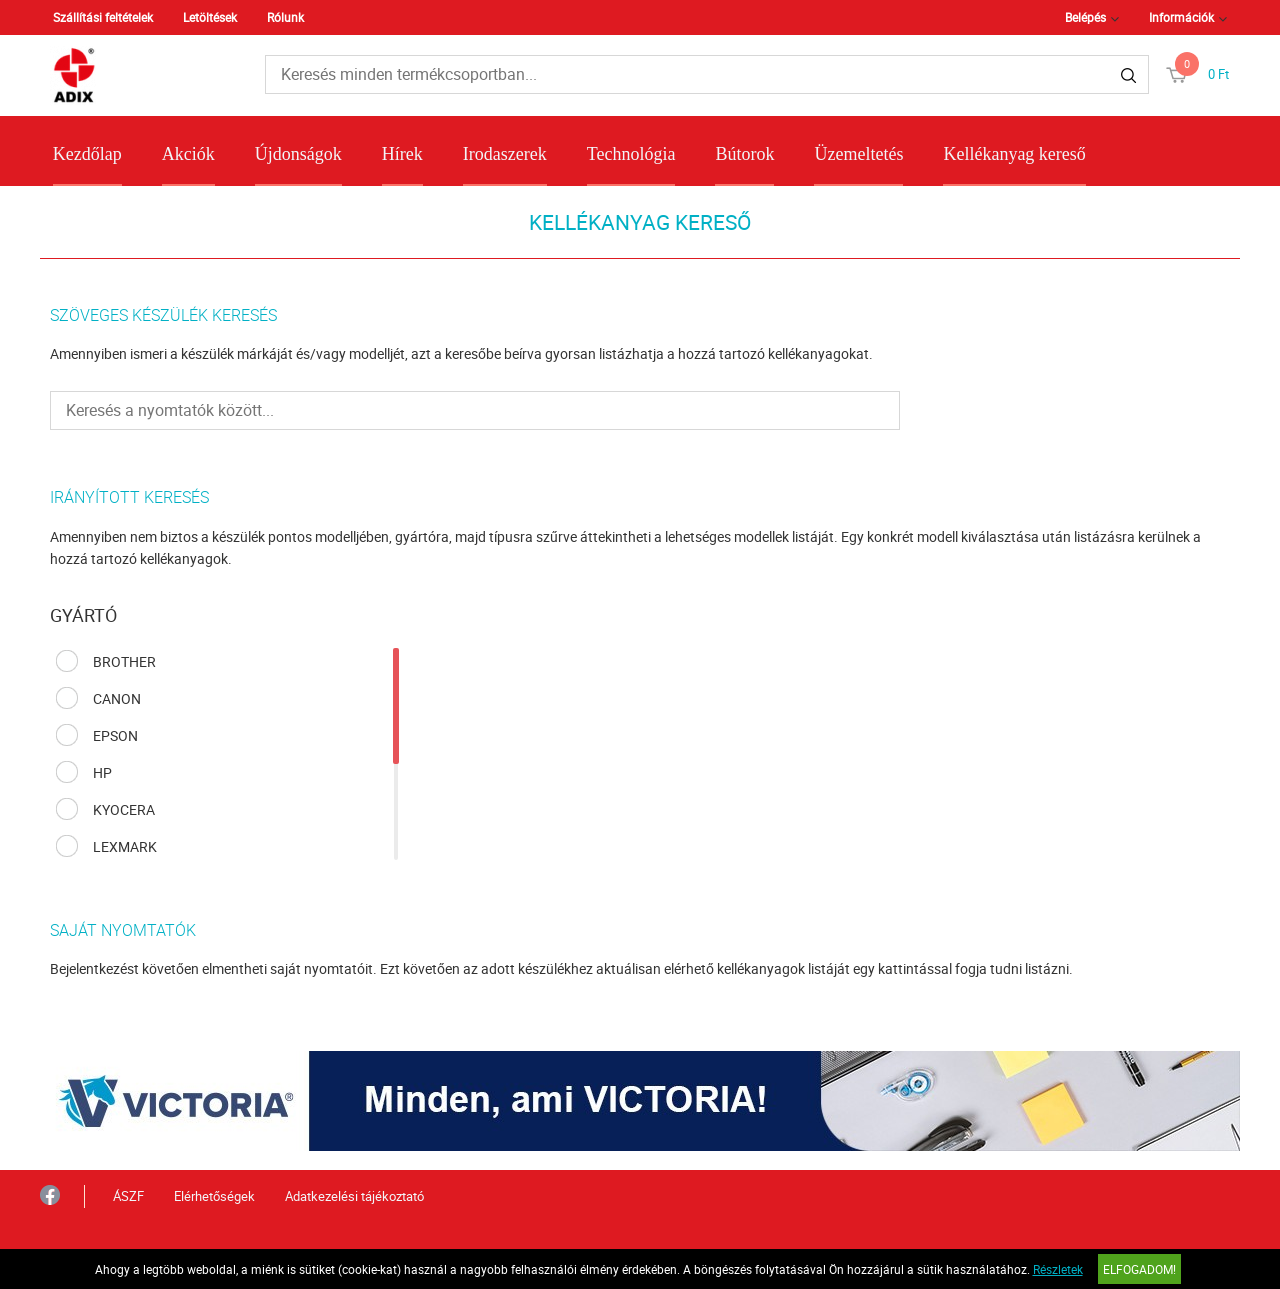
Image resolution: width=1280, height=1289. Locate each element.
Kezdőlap (87, 154)
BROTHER (124, 661)
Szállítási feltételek (103, 17)
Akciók (188, 154)
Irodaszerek (505, 154)
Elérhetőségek (214, 1196)
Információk (1181, 17)
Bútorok (744, 154)
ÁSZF (128, 1196)
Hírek (402, 154)
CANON (117, 698)
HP (102, 772)
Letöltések (210, 17)
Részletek (1058, 1269)
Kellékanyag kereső (1014, 154)
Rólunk (285, 17)
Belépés (1085, 17)
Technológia (631, 154)
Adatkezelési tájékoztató (354, 1196)
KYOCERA (124, 809)
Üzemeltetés (858, 154)
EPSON (115, 735)
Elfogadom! (1139, 1269)
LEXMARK (125, 846)
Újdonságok (298, 154)
